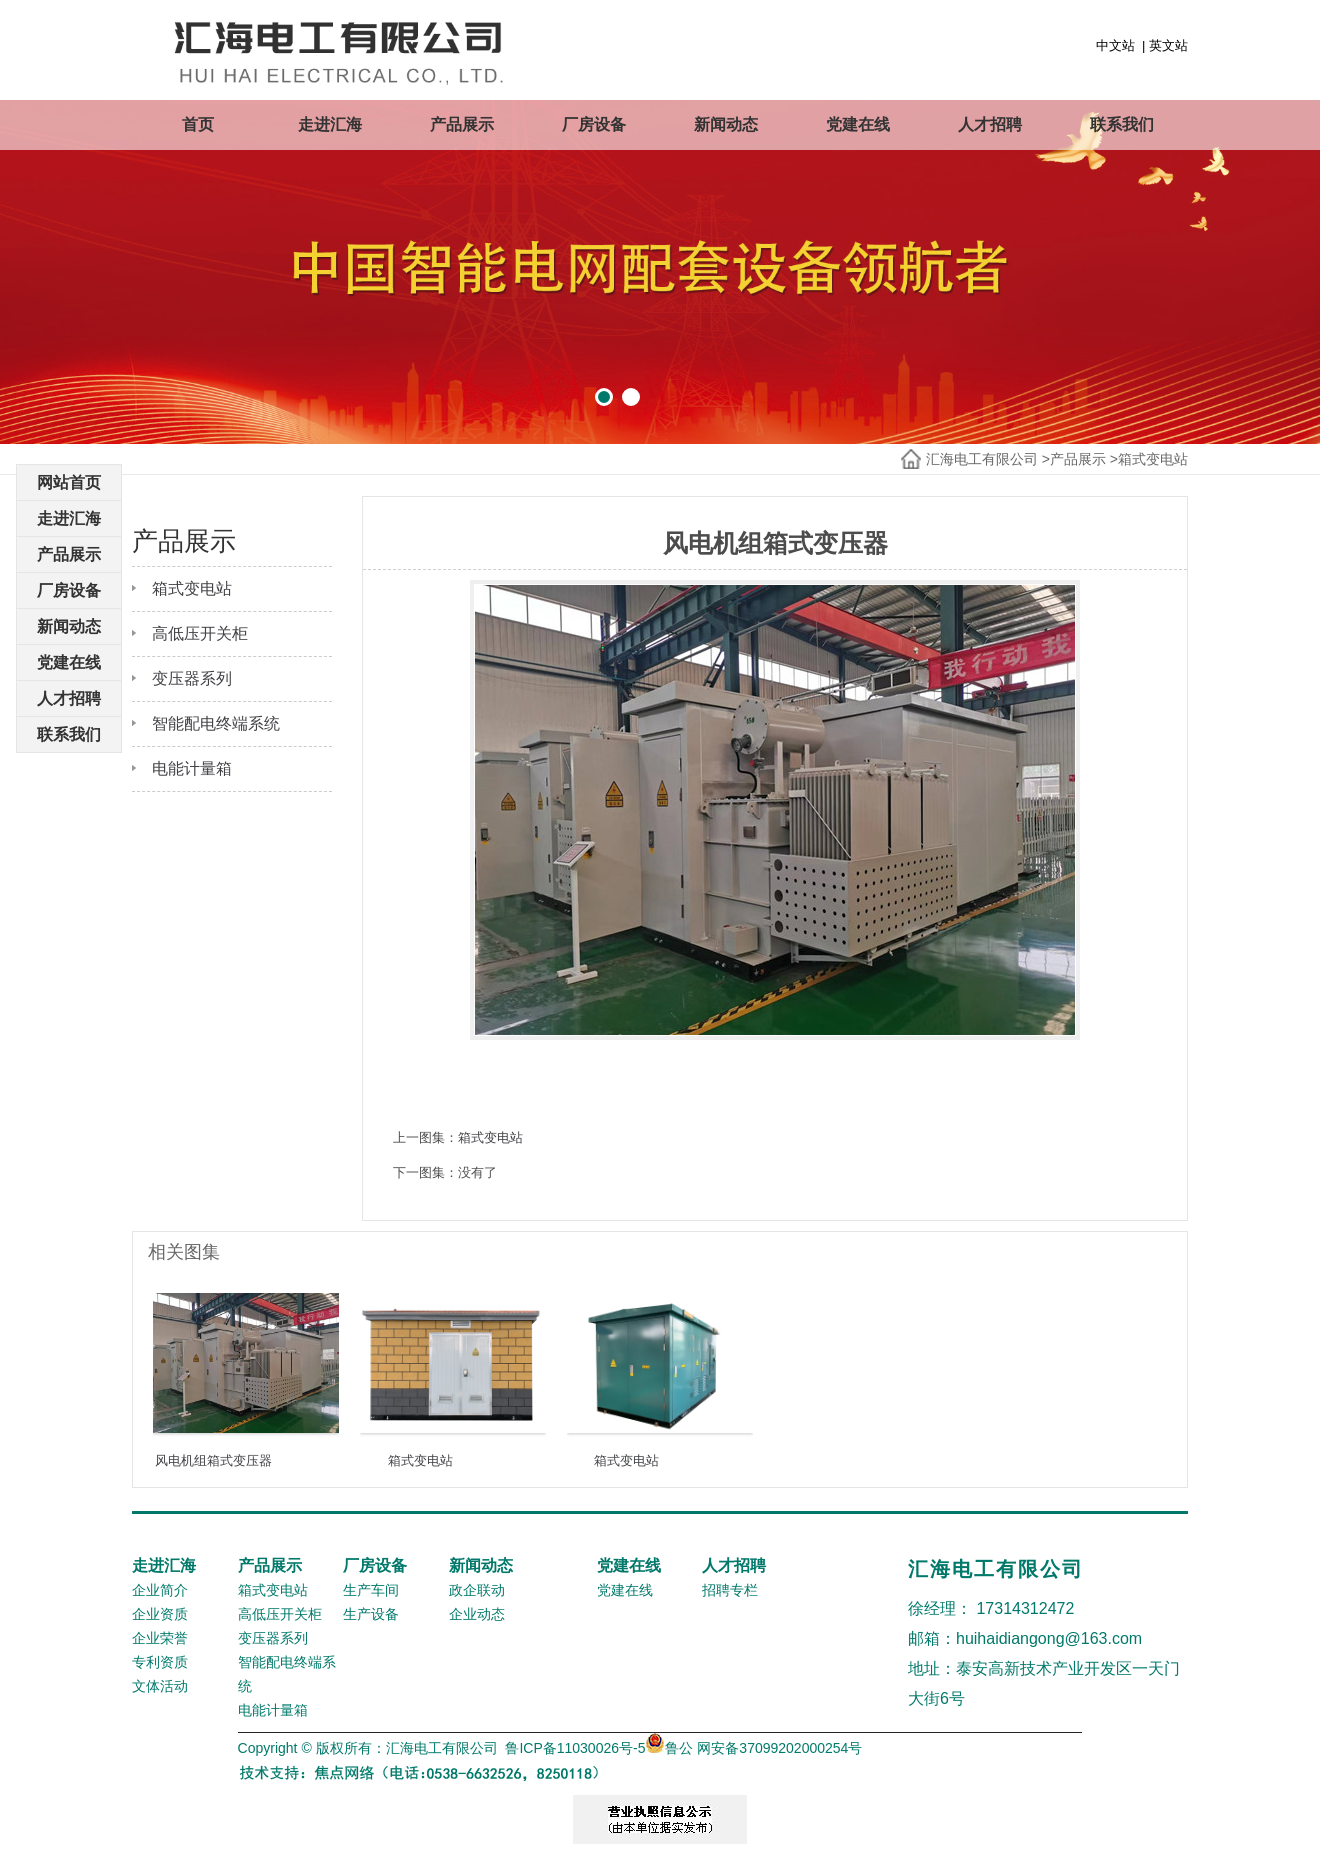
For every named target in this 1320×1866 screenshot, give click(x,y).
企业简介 (160, 1590)
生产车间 (371, 1590)
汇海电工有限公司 (982, 459)
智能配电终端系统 (216, 723)
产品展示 (462, 124)
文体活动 (160, 1686)
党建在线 (858, 124)
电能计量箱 (192, 768)
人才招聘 (990, 124)
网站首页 (69, 482)
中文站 (1115, 45)
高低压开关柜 (200, 633)
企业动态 (477, 1614)
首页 (198, 124)
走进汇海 (330, 124)
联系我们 (1122, 124)
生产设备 (371, 1614)
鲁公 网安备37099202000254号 (753, 1748)
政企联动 (477, 1590)
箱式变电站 (1153, 459)
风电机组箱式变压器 (213, 1460)
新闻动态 (726, 124)
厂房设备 (594, 124)
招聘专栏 (730, 1590)
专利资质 (160, 1662)
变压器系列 (192, 678)
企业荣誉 (160, 1638)
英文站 (1168, 45)
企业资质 (160, 1614)
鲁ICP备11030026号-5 (575, 1748)
